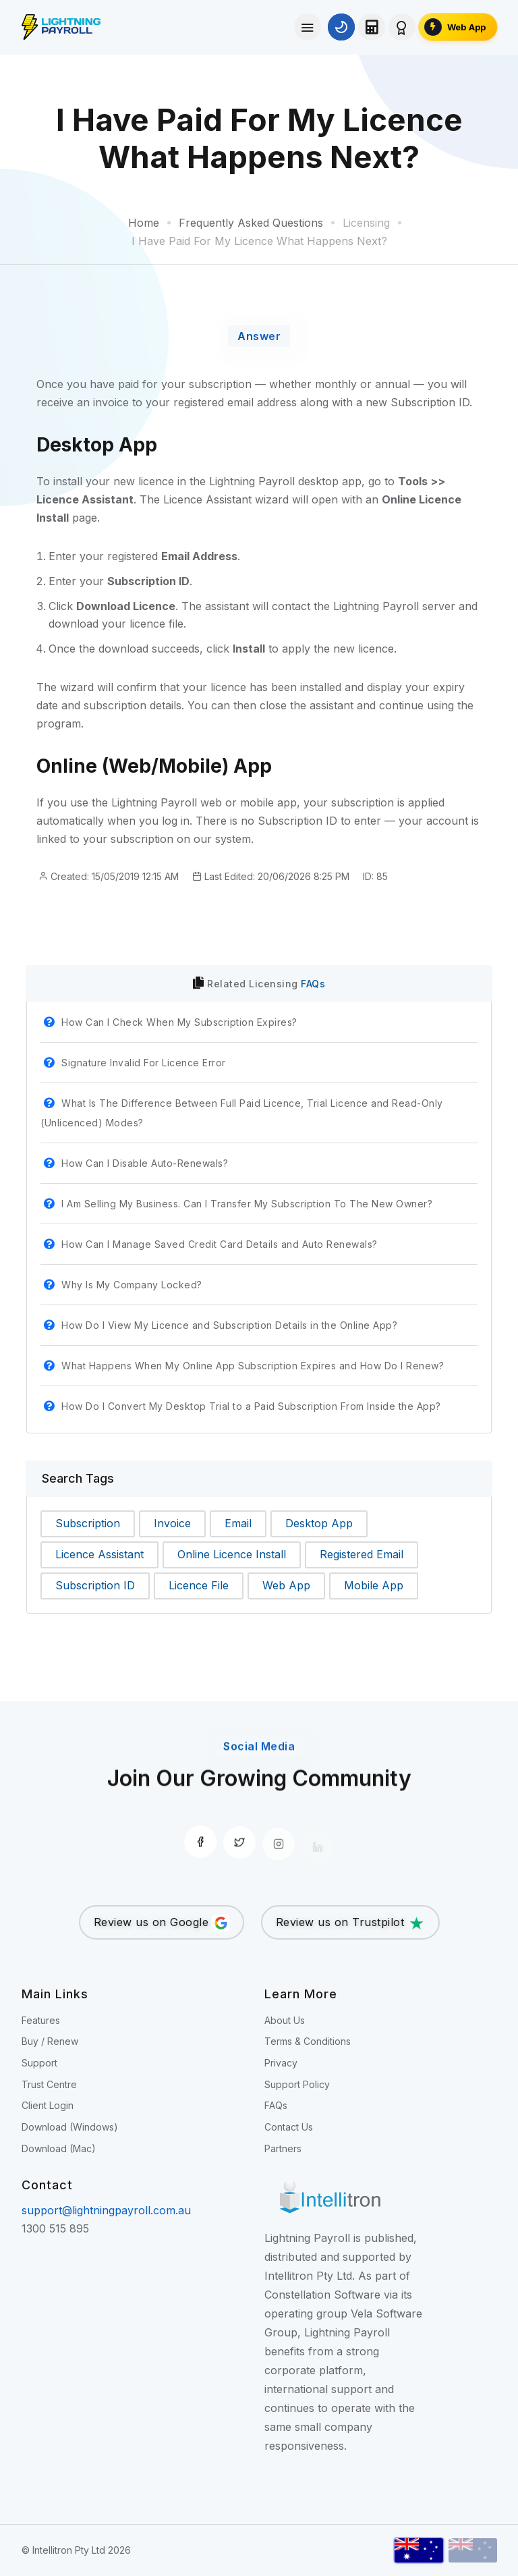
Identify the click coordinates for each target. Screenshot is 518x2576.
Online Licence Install (231, 1554)
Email (238, 1523)
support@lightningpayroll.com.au (106, 2210)
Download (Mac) (59, 2148)
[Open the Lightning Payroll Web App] (458, 26)
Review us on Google (161, 1923)
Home (143, 222)
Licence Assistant (99, 1554)
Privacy (280, 2062)
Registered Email (361, 1554)
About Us (284, 2020)
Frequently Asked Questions (251, 222)
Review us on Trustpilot (350, 1923)
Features (41, 2020)
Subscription (87, 1523)
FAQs (313, 983)
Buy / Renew (50, 2041)
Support (39, 2062)
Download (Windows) (70, 2127)
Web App (286, 1585)
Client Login (48, 2105)
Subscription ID (95, 1585)
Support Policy (297, 2084)
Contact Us (288, 2127)
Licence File (199, 1585)
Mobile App (373, 1585)
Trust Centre (49, 2084)
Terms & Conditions (307, 2041)
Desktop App (319, 1523)
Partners (282, 2148)
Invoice (172, 1523)
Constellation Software (322, 2294)
